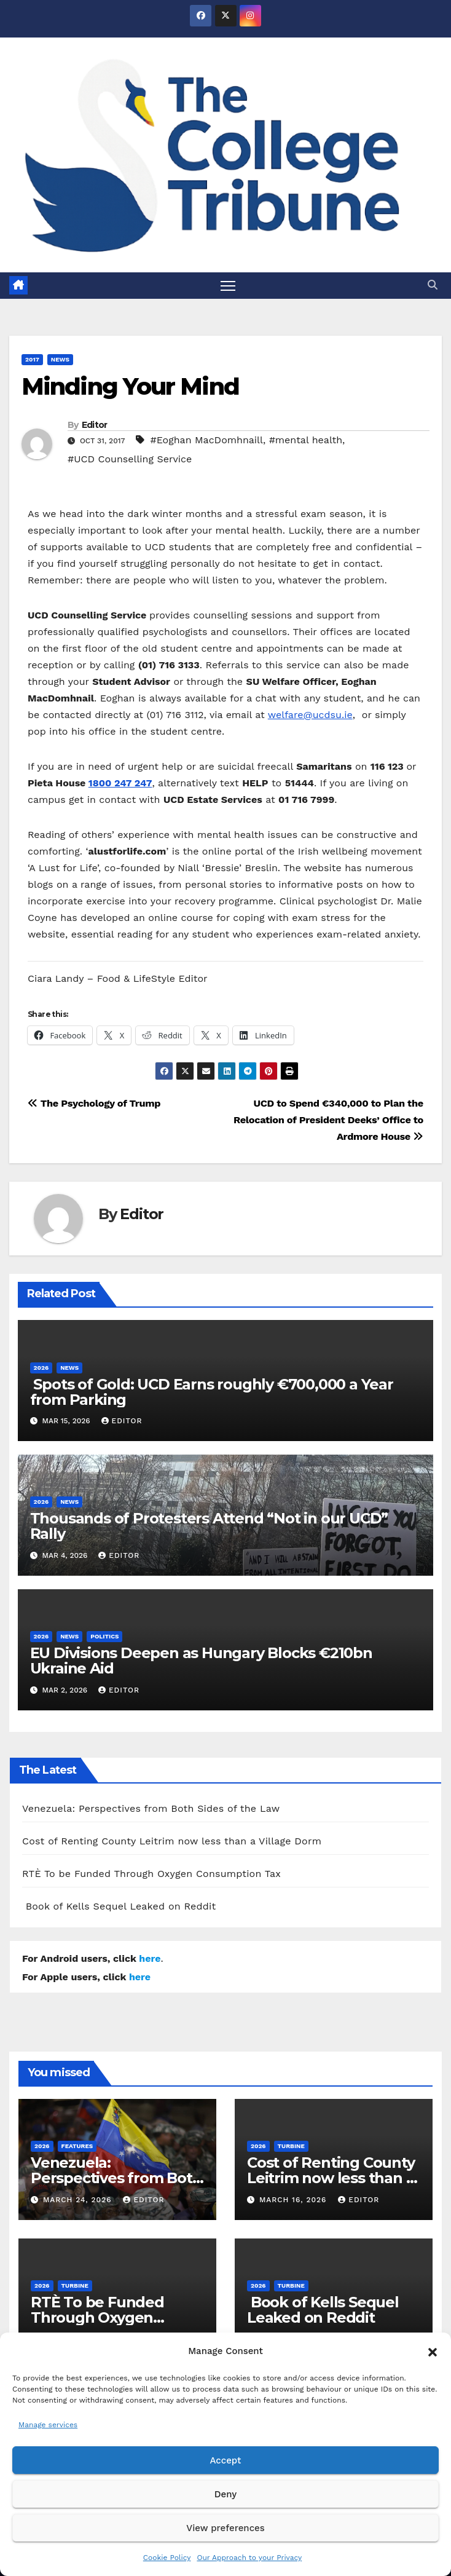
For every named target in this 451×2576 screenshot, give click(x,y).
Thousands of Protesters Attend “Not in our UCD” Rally (209, 1526)
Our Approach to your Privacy (249, 2557)
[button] (432, 2351)
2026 (41, 1367)
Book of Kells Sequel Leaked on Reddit (119, 1906)
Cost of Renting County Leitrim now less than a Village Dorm (171, 1841)
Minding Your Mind (130, 386)
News (60, 359)
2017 (32, 359)
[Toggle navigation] (228, 285)
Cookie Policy (167, 2557)
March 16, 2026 (294, 2199)
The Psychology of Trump (94, 1103)
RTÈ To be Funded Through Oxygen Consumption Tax (151, 1873)
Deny (225, 2494)
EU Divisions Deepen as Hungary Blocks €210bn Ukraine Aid (201, 1660)
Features (77, 2146)
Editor (95, 424)
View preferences (225, 2528)
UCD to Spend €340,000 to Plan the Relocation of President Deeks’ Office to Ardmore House (328, 1119)
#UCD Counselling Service (130, 459)
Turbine (291, 2146)
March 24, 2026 (79, 2199)
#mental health (305, 440)
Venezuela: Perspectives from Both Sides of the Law (151, 1808)
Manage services (47, 2424)
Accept (225, 2460)
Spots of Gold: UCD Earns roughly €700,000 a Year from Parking (211, 1392)
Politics (104, 1636)
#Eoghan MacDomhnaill (206, 440)
